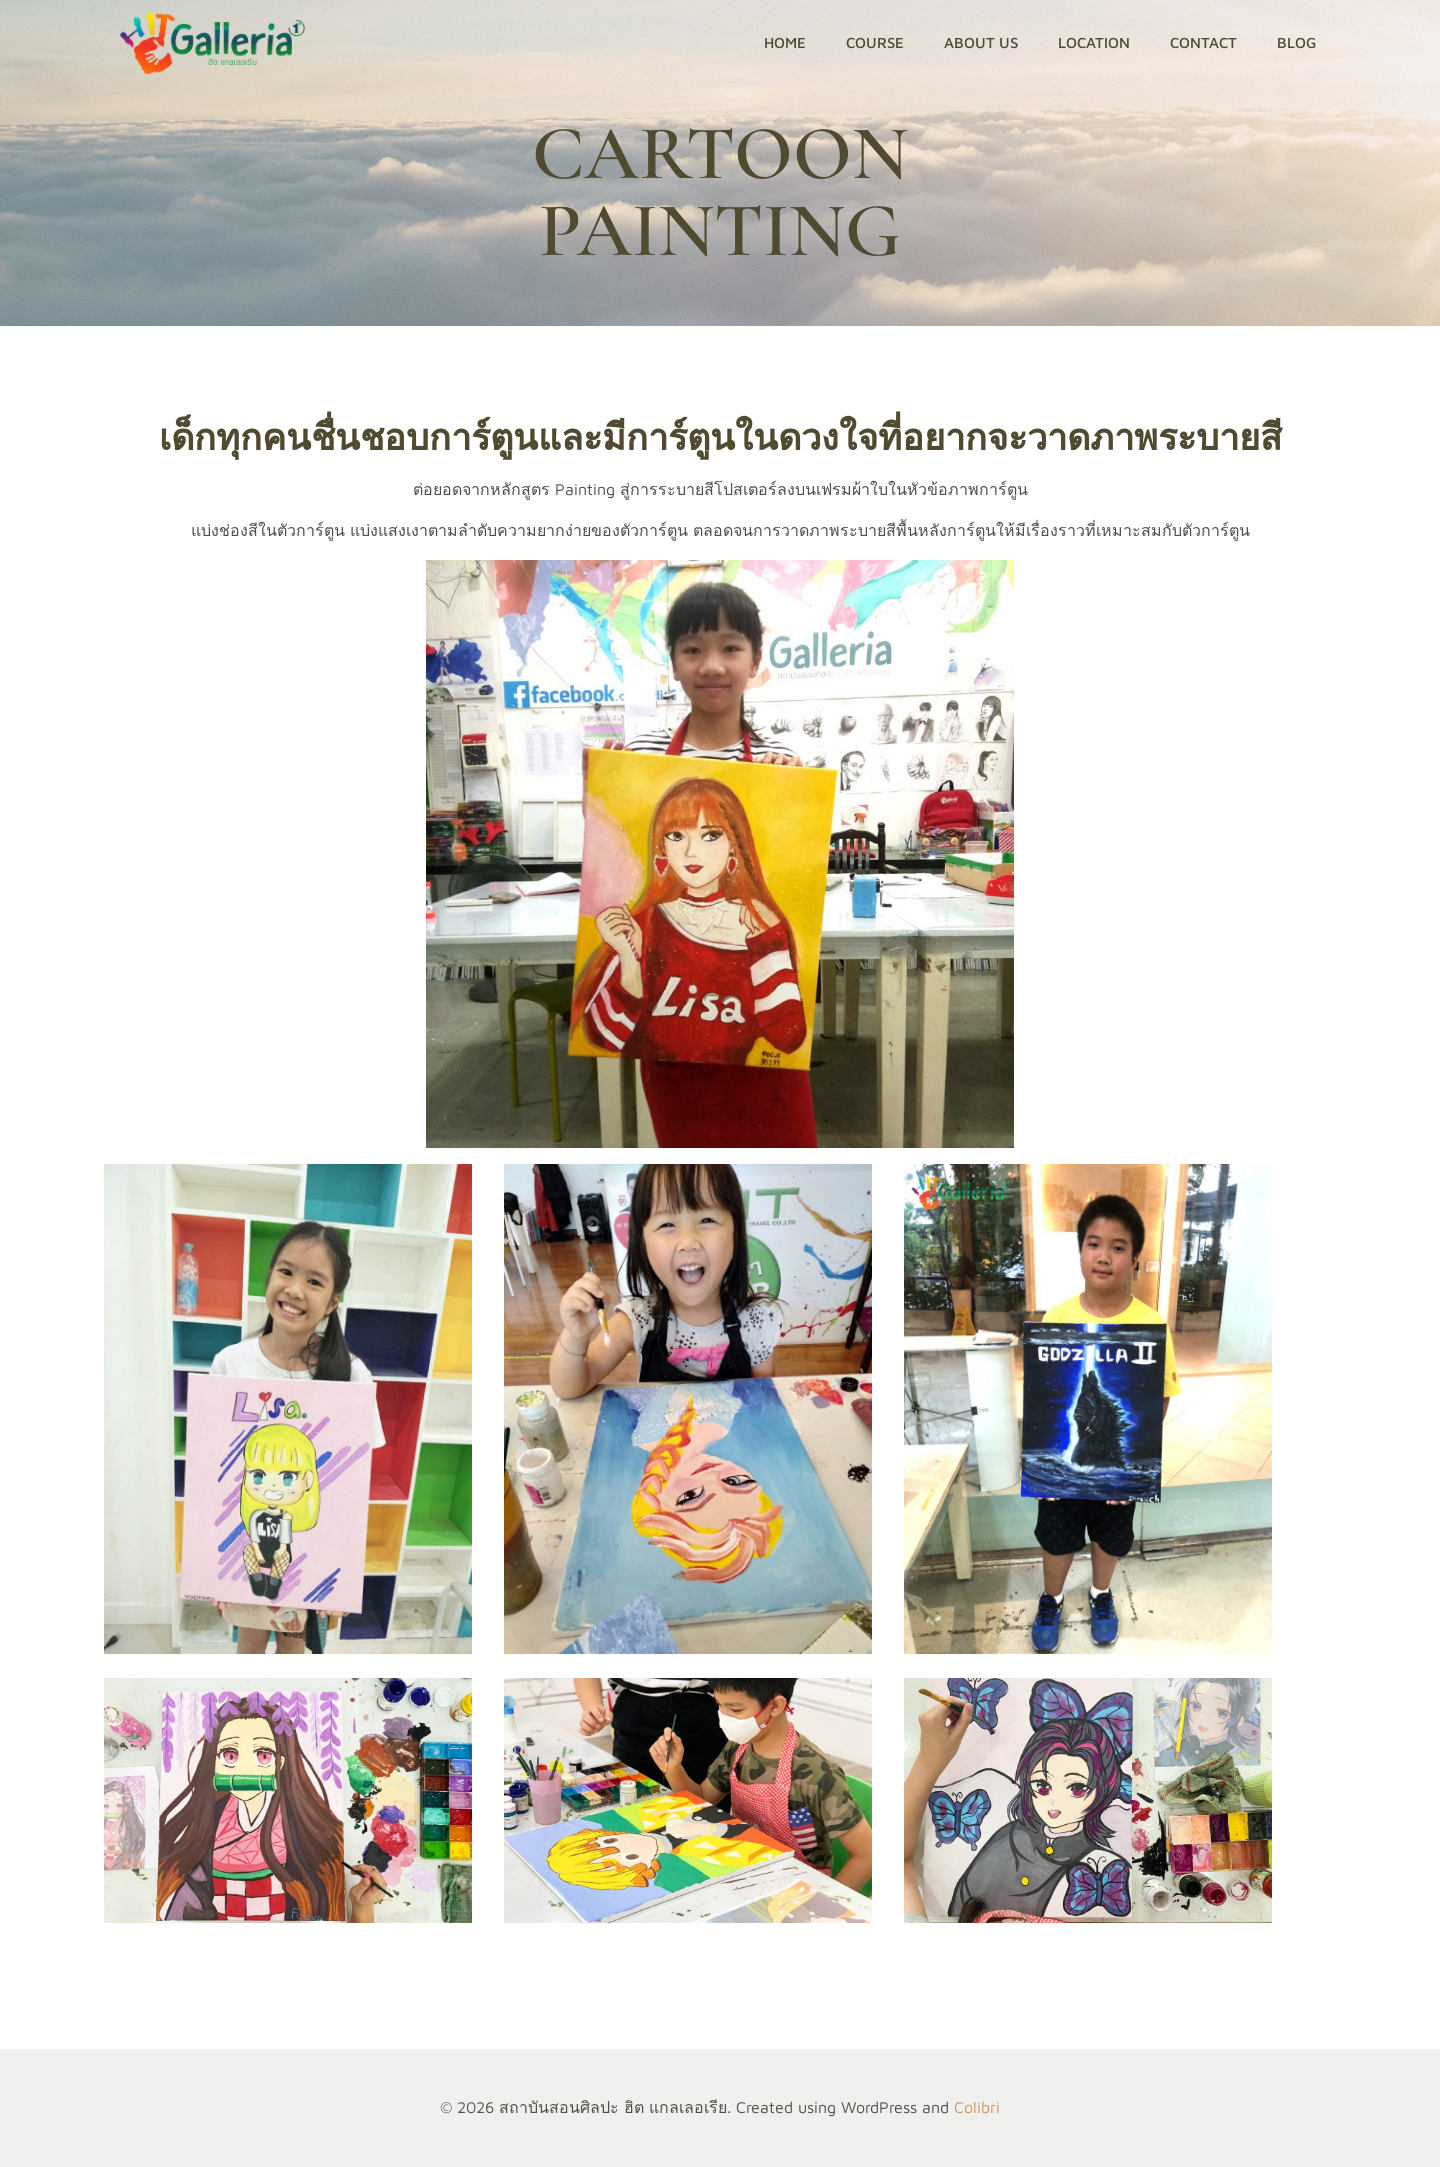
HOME (785, 42)
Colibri (977, 2107)
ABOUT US (981, 42)
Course (875, 42)
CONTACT (1203, 42)
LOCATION (1094, 42)
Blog (1296, 42)
